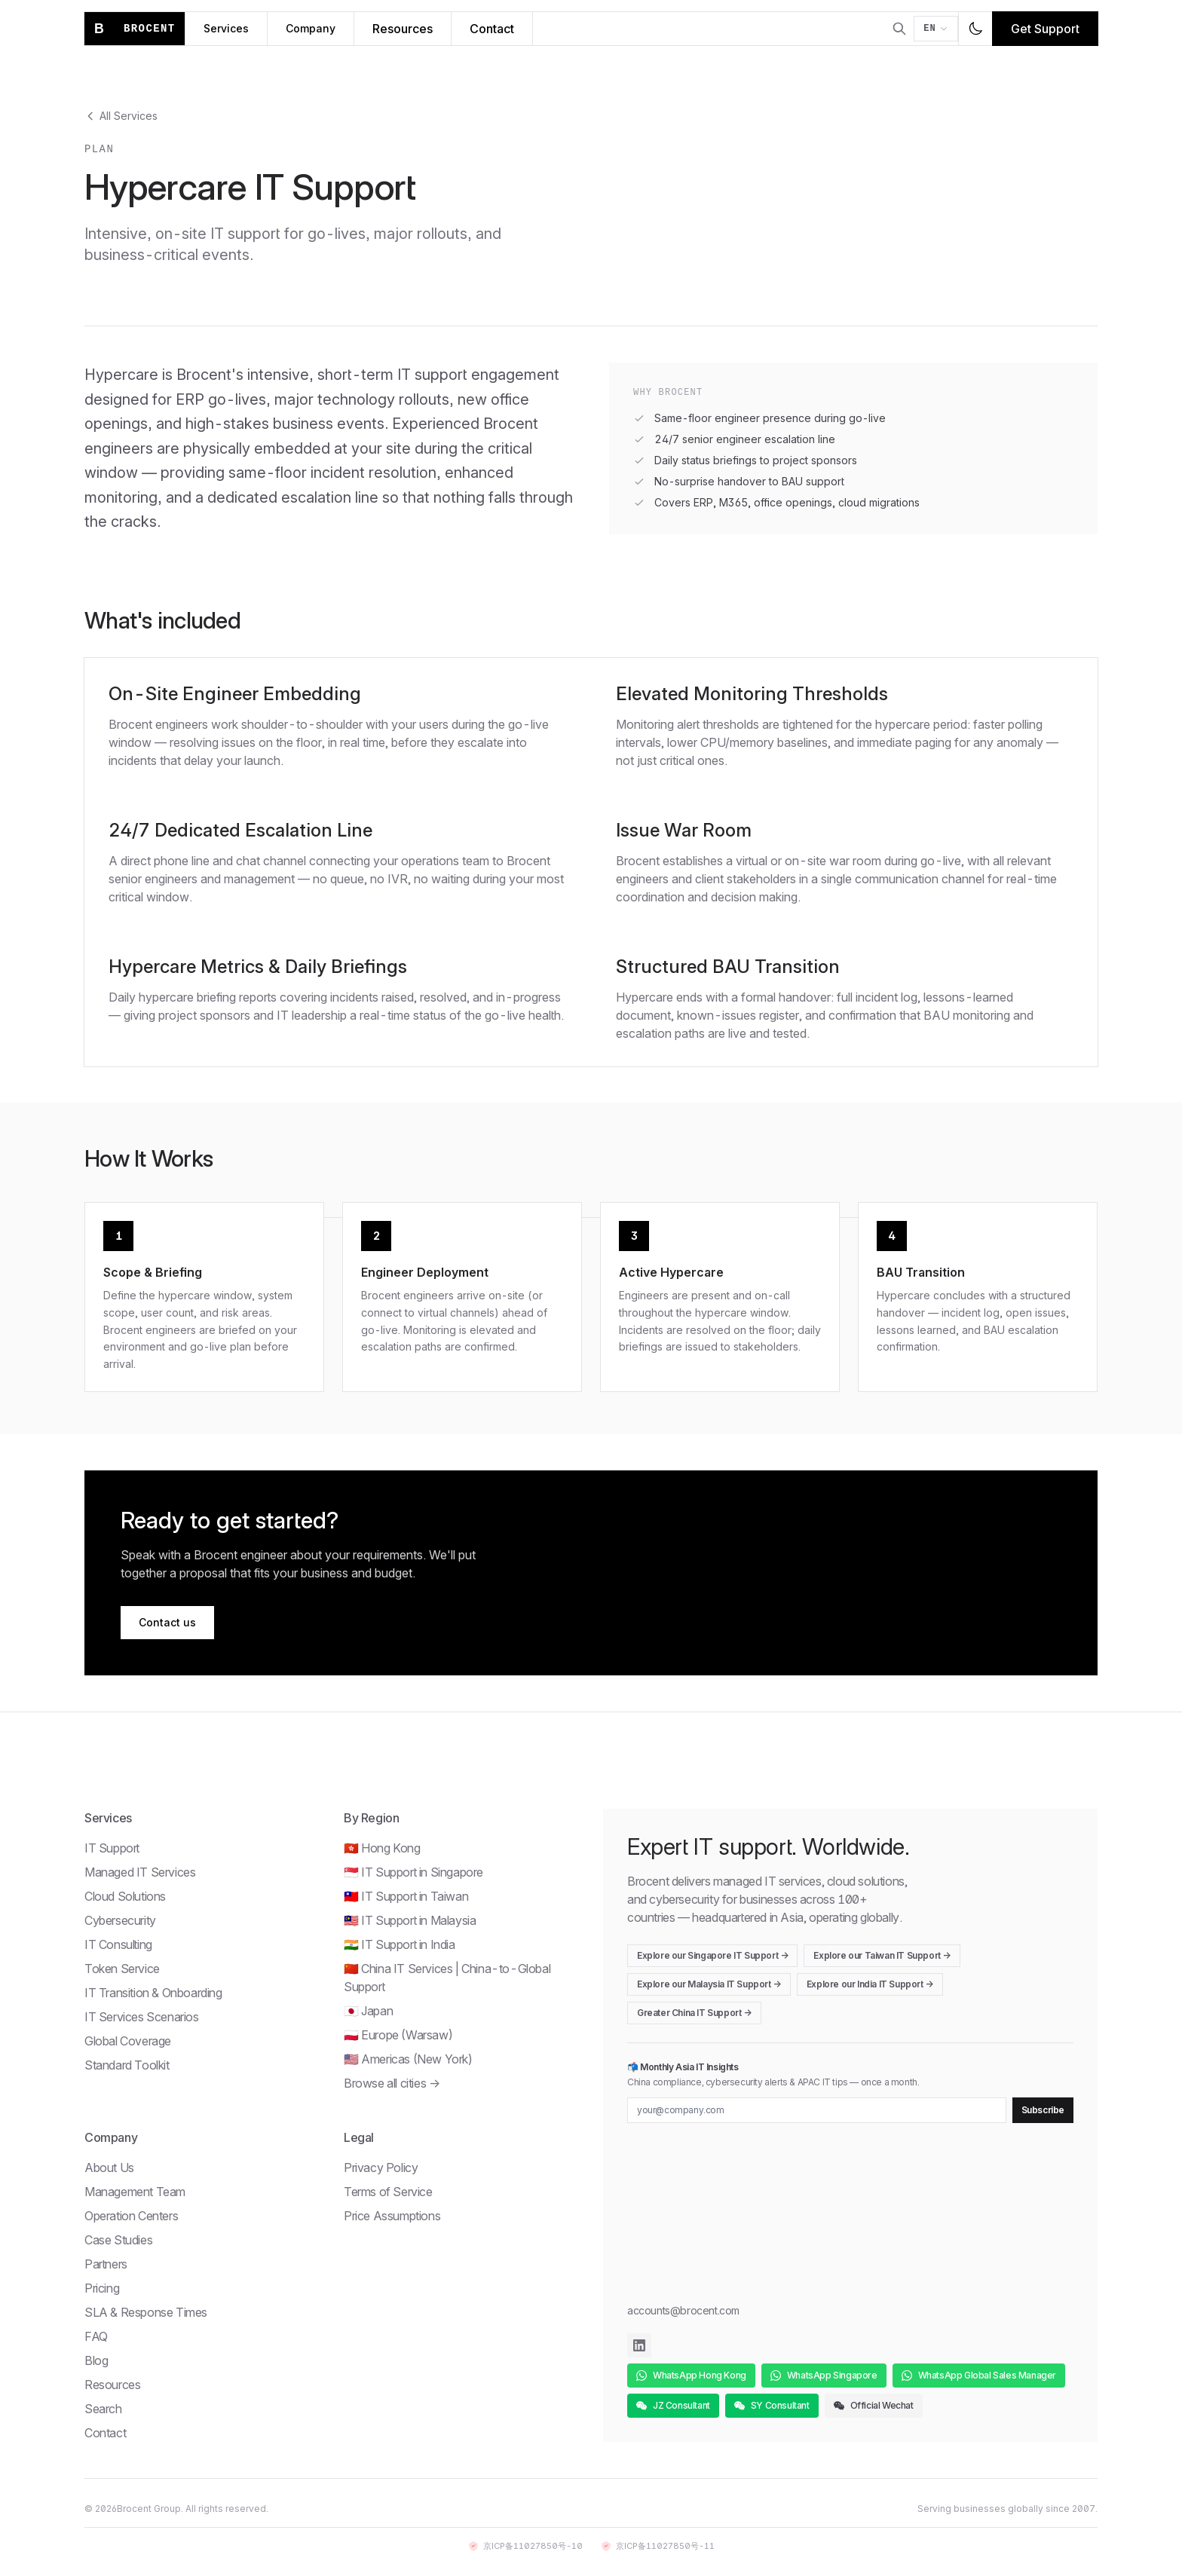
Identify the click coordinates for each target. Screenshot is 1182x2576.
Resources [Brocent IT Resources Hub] (402, 28)
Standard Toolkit (127, 2065)
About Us (109, 2167)
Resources (112, 2384)
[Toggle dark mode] (975, 28)
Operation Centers (131, 2215)
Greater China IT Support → (694, 2012)
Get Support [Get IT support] (1045, 28)
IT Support (111, 1848)
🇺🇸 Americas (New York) (408, 2059)
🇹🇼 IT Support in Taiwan (406, 1896)
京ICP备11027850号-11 (658, 2546)
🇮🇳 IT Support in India (399, 1944)
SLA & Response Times (145, 2312)
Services (226, 28)
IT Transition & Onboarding (153, 1992)
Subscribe (1042, 2110)
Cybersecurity (120, 1920)
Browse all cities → (391, 2083)
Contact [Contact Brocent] (492, 28)
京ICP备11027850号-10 (525, 2546)
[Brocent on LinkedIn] (639, 2345)
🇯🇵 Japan (368, 2010)
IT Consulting (118, 1944)
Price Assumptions (392, 2215)
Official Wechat (874, 2405)
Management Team (134, 2191)
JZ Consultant (673, 2405)
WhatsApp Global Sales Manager (979, 2375)
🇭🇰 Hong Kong (382, 1848)
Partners (105, 2264)
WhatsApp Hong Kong (691, 2375)
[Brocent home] (134, 28)
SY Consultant (772, 2405)
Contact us (167, 1622)
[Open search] (899, 28)
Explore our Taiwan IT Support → (882, 1955)
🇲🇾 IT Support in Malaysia (410, 1920)
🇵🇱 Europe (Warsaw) (398, 2034)
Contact (105, 2432)
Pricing (101, 2288)
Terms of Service (388, 2191)
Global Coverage (127, 2040)
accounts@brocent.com (683, 2310)
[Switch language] (936, 28)
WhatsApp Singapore (823, 2375)
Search (103, 2408)
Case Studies (118, 2239)
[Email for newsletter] (816, 2110)
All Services (121, 115)
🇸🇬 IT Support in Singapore (413, 1872)
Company (310, 28)
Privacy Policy (381, 2167)
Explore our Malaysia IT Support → (709, 1984)
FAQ (96, 2336)
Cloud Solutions (125, 1896)
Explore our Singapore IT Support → (712, 1955)
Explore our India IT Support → (870, 1984)
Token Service (122, 1968)
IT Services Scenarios (141, 2016)
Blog (96, 2360)
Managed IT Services (139, 1872)
